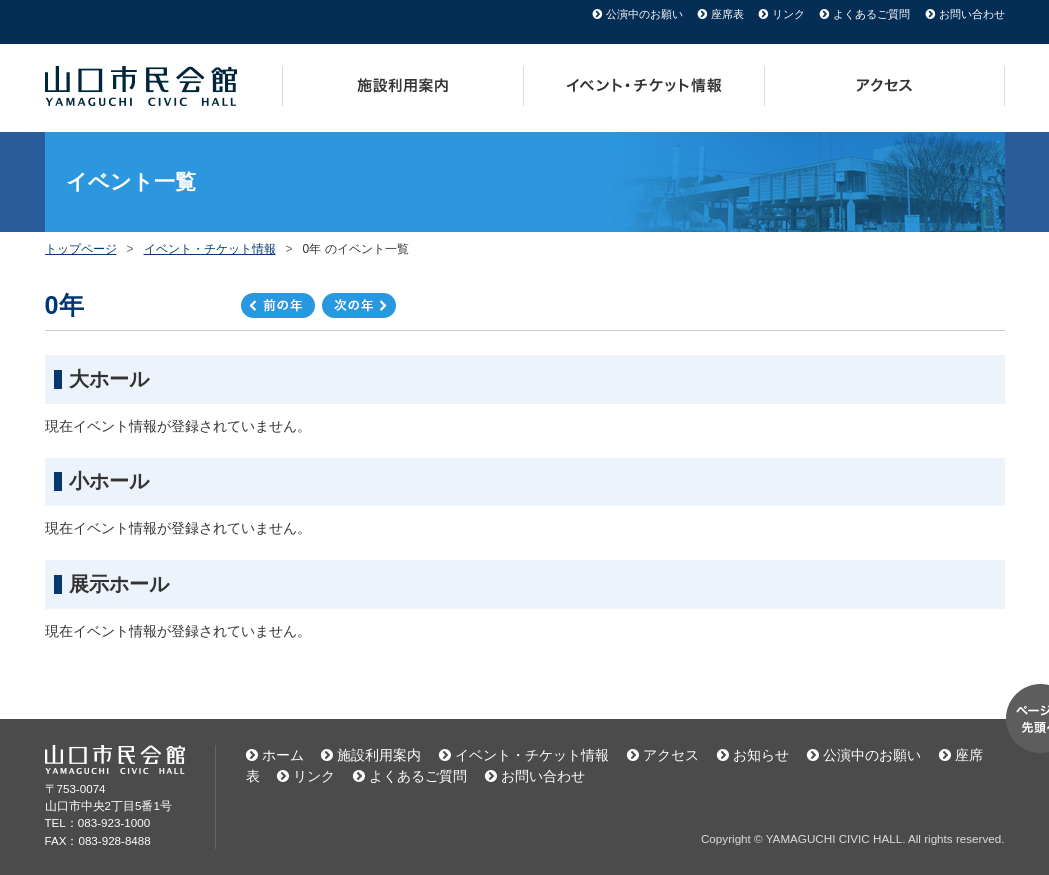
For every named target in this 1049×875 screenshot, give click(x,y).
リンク (788, 14)
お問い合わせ (972, 14)
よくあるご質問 (871, 14)
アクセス (885, 86)
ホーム (283, 755)
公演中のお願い (644, 14)
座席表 (727, 14)
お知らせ (761, 755)
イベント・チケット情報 (644, 86)
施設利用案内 (403, 86)
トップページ (81, 249)
